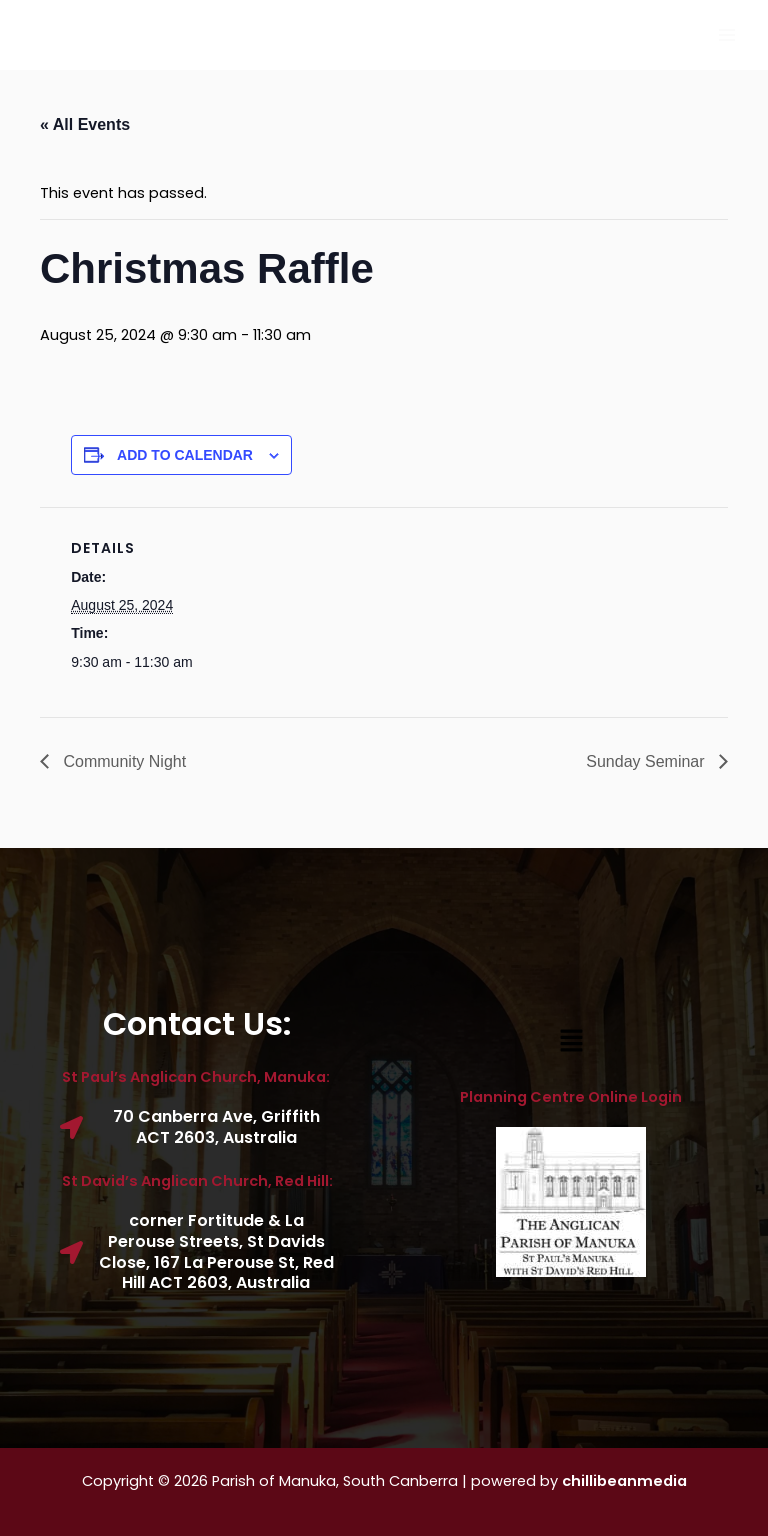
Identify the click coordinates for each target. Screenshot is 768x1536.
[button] (571, 1042)
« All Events (85, 124)
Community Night (122, 761)
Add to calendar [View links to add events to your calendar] (185, 455)
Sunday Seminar (647, 761)
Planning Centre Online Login (571, 1097)
